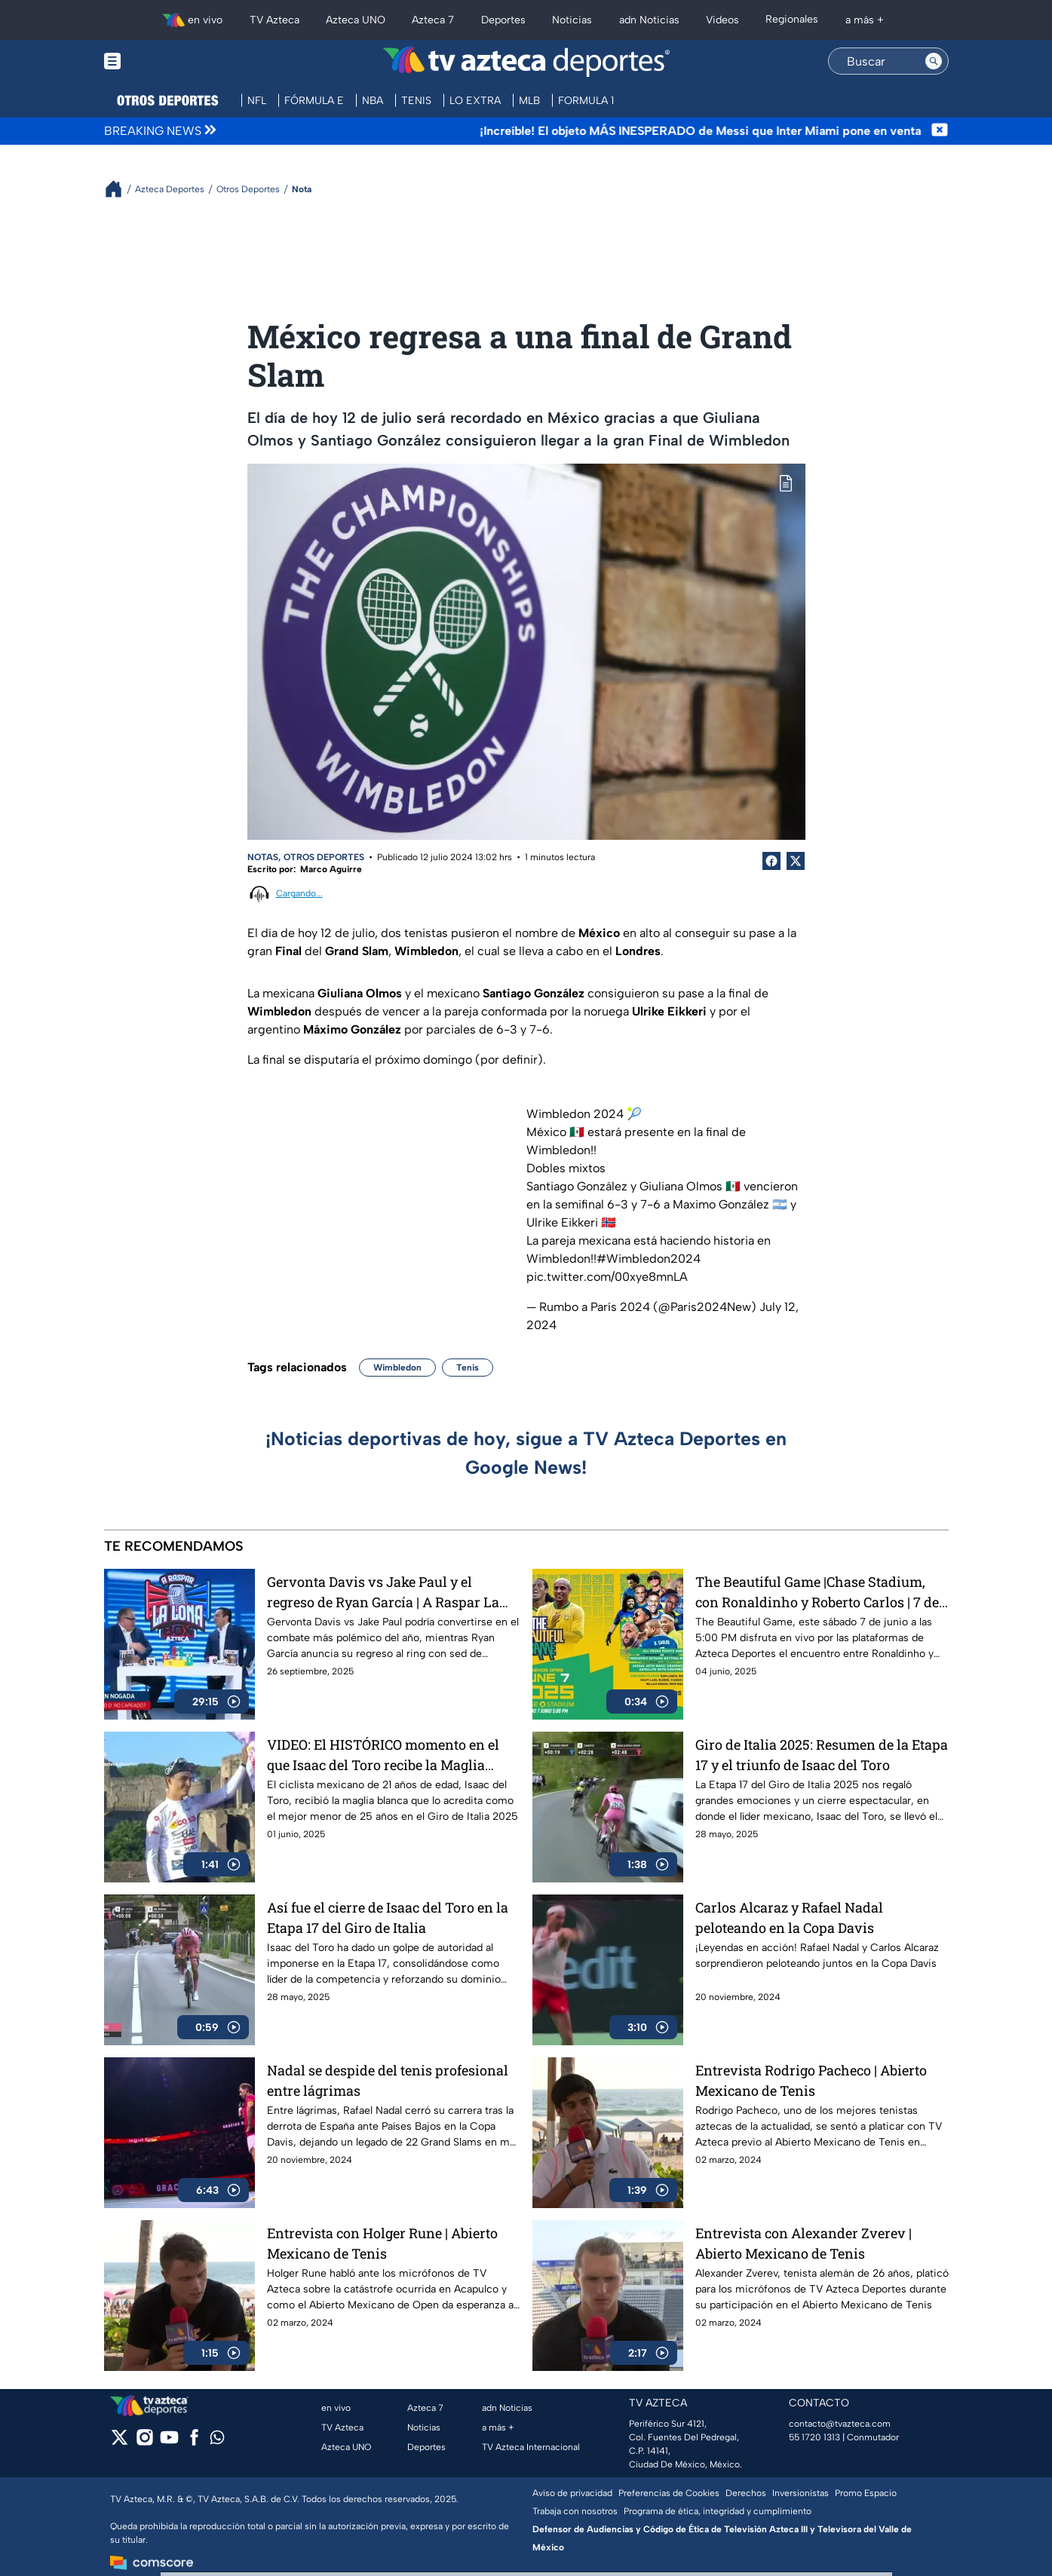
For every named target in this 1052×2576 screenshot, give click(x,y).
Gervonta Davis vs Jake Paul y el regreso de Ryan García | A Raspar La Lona (383, 1592)
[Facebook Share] (771, 861)
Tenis (467, 1367)
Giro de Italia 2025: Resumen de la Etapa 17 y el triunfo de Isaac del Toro (821, 1754)
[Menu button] (164, 61)
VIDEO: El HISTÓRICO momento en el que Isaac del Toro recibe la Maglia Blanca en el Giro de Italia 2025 (383, 1754)
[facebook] (194, 2442)
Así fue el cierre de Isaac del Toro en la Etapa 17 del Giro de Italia (387, 1917)
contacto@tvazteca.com (840, 2423)
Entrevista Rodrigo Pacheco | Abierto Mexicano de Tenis (811, 2080)
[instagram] (144, 2442)
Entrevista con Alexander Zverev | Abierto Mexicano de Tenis (803, 2243)
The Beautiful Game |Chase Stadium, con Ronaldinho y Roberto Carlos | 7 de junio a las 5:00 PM (817, 1592)
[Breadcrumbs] (119, 188)
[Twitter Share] (796, 861)
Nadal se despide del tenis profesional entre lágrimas (387, 2080)
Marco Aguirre (331, 869)
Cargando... (299, 893)
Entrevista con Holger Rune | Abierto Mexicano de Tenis (382, 2243)
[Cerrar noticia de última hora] (940, 131)
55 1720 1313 (814, 2437)
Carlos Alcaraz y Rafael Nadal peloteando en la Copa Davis (789, 1917)
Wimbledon (397, 1367)
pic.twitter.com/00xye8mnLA (607, 1277)
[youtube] (169, 2442)
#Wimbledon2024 (649, 1258)
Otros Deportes (324, 857)
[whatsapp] (217, 2441)
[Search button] (933, 61)
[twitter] (119, 2442)
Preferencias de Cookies (668, 2493)
